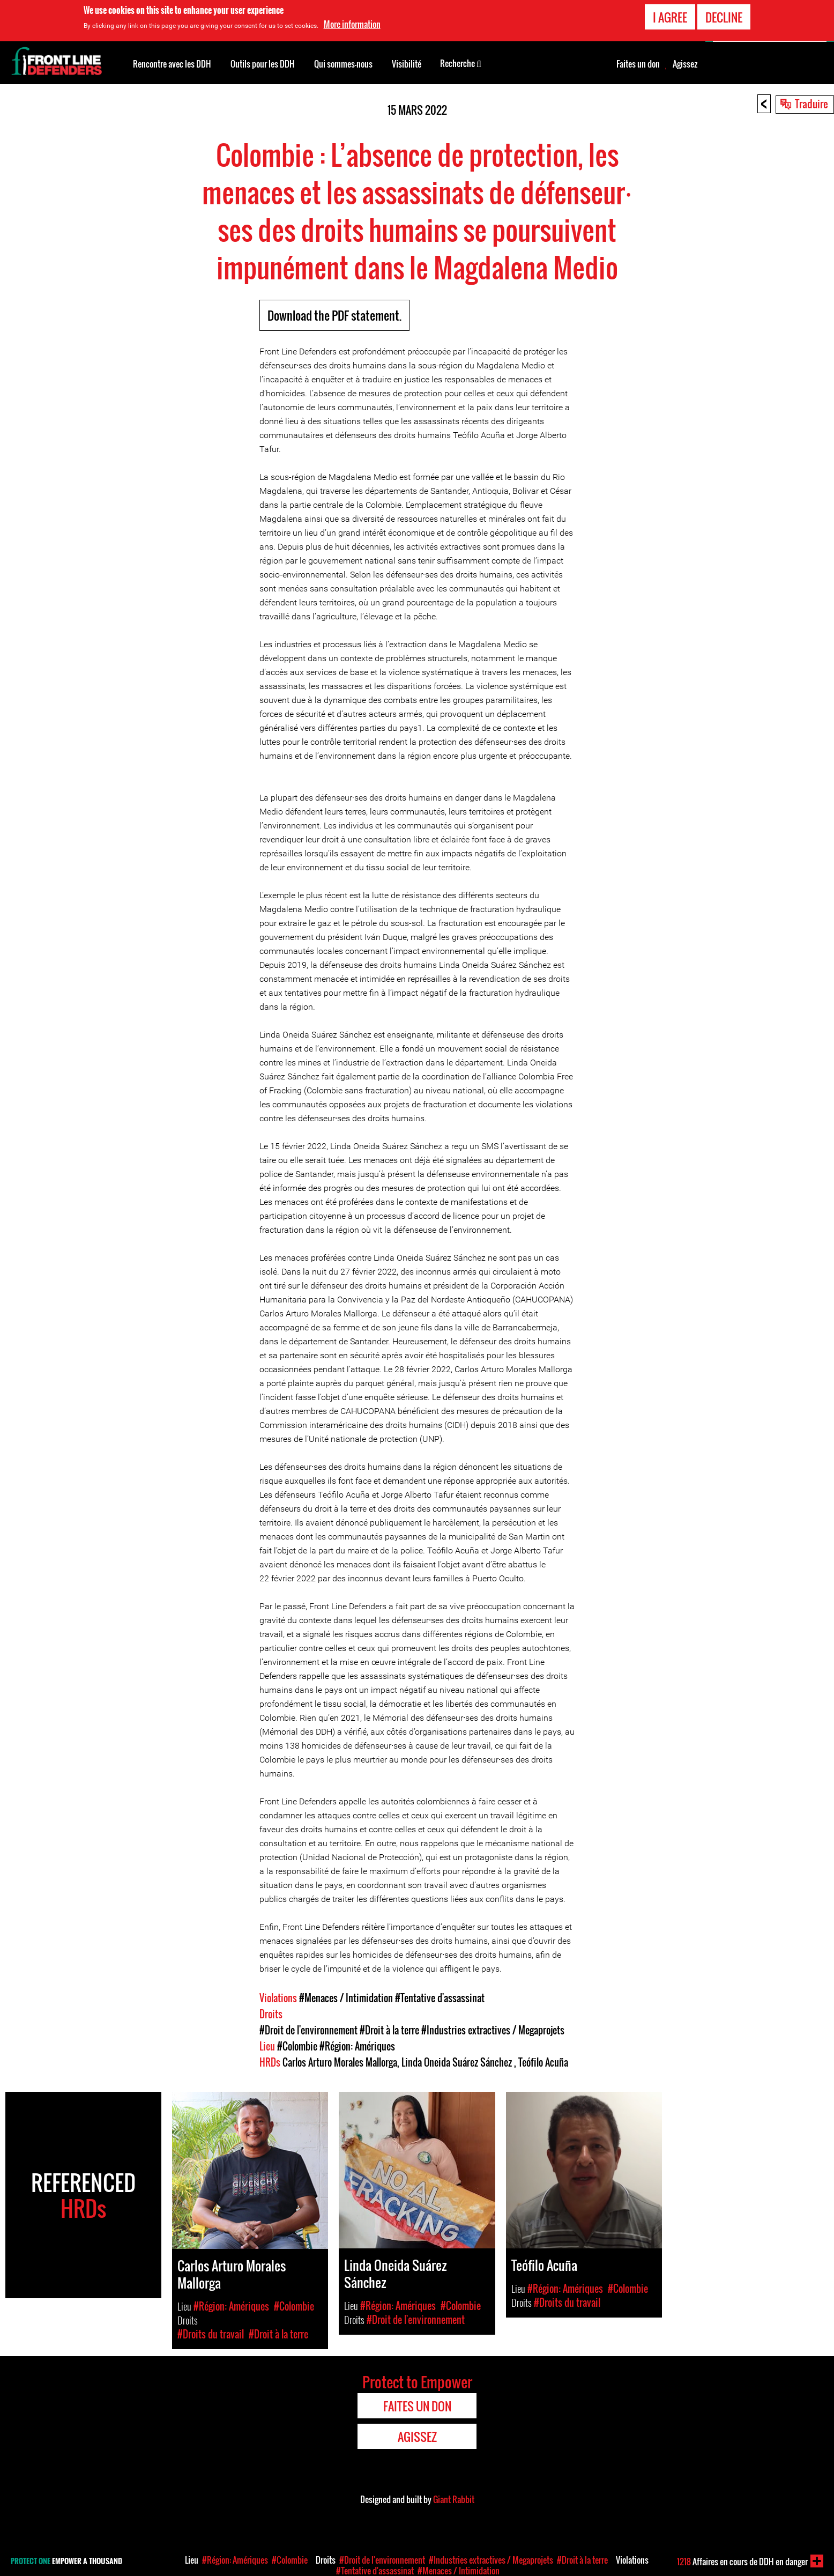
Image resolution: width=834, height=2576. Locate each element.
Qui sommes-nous (343, 63)
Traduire (811, 103)
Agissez (685, 63)
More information (352, 24)
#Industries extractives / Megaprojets (492, 2030)
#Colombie (297, 2046)
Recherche (460, 62)
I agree (670, 17)
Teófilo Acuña (543, 2062)
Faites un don (638, 63)
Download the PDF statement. (334, 315)
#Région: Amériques (357, 2046)
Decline (723, 17)
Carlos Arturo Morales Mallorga (339, 2062)
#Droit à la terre (389, 2030)
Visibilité (406, 63)
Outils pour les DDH (262, 63)
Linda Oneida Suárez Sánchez (457, 2062)
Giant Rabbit (453, 2499)
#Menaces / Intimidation (346, 1998)
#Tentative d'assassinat (440, 1998)
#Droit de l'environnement (308, 2030)
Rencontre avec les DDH (172, 63)
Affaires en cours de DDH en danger (742, 2561)
